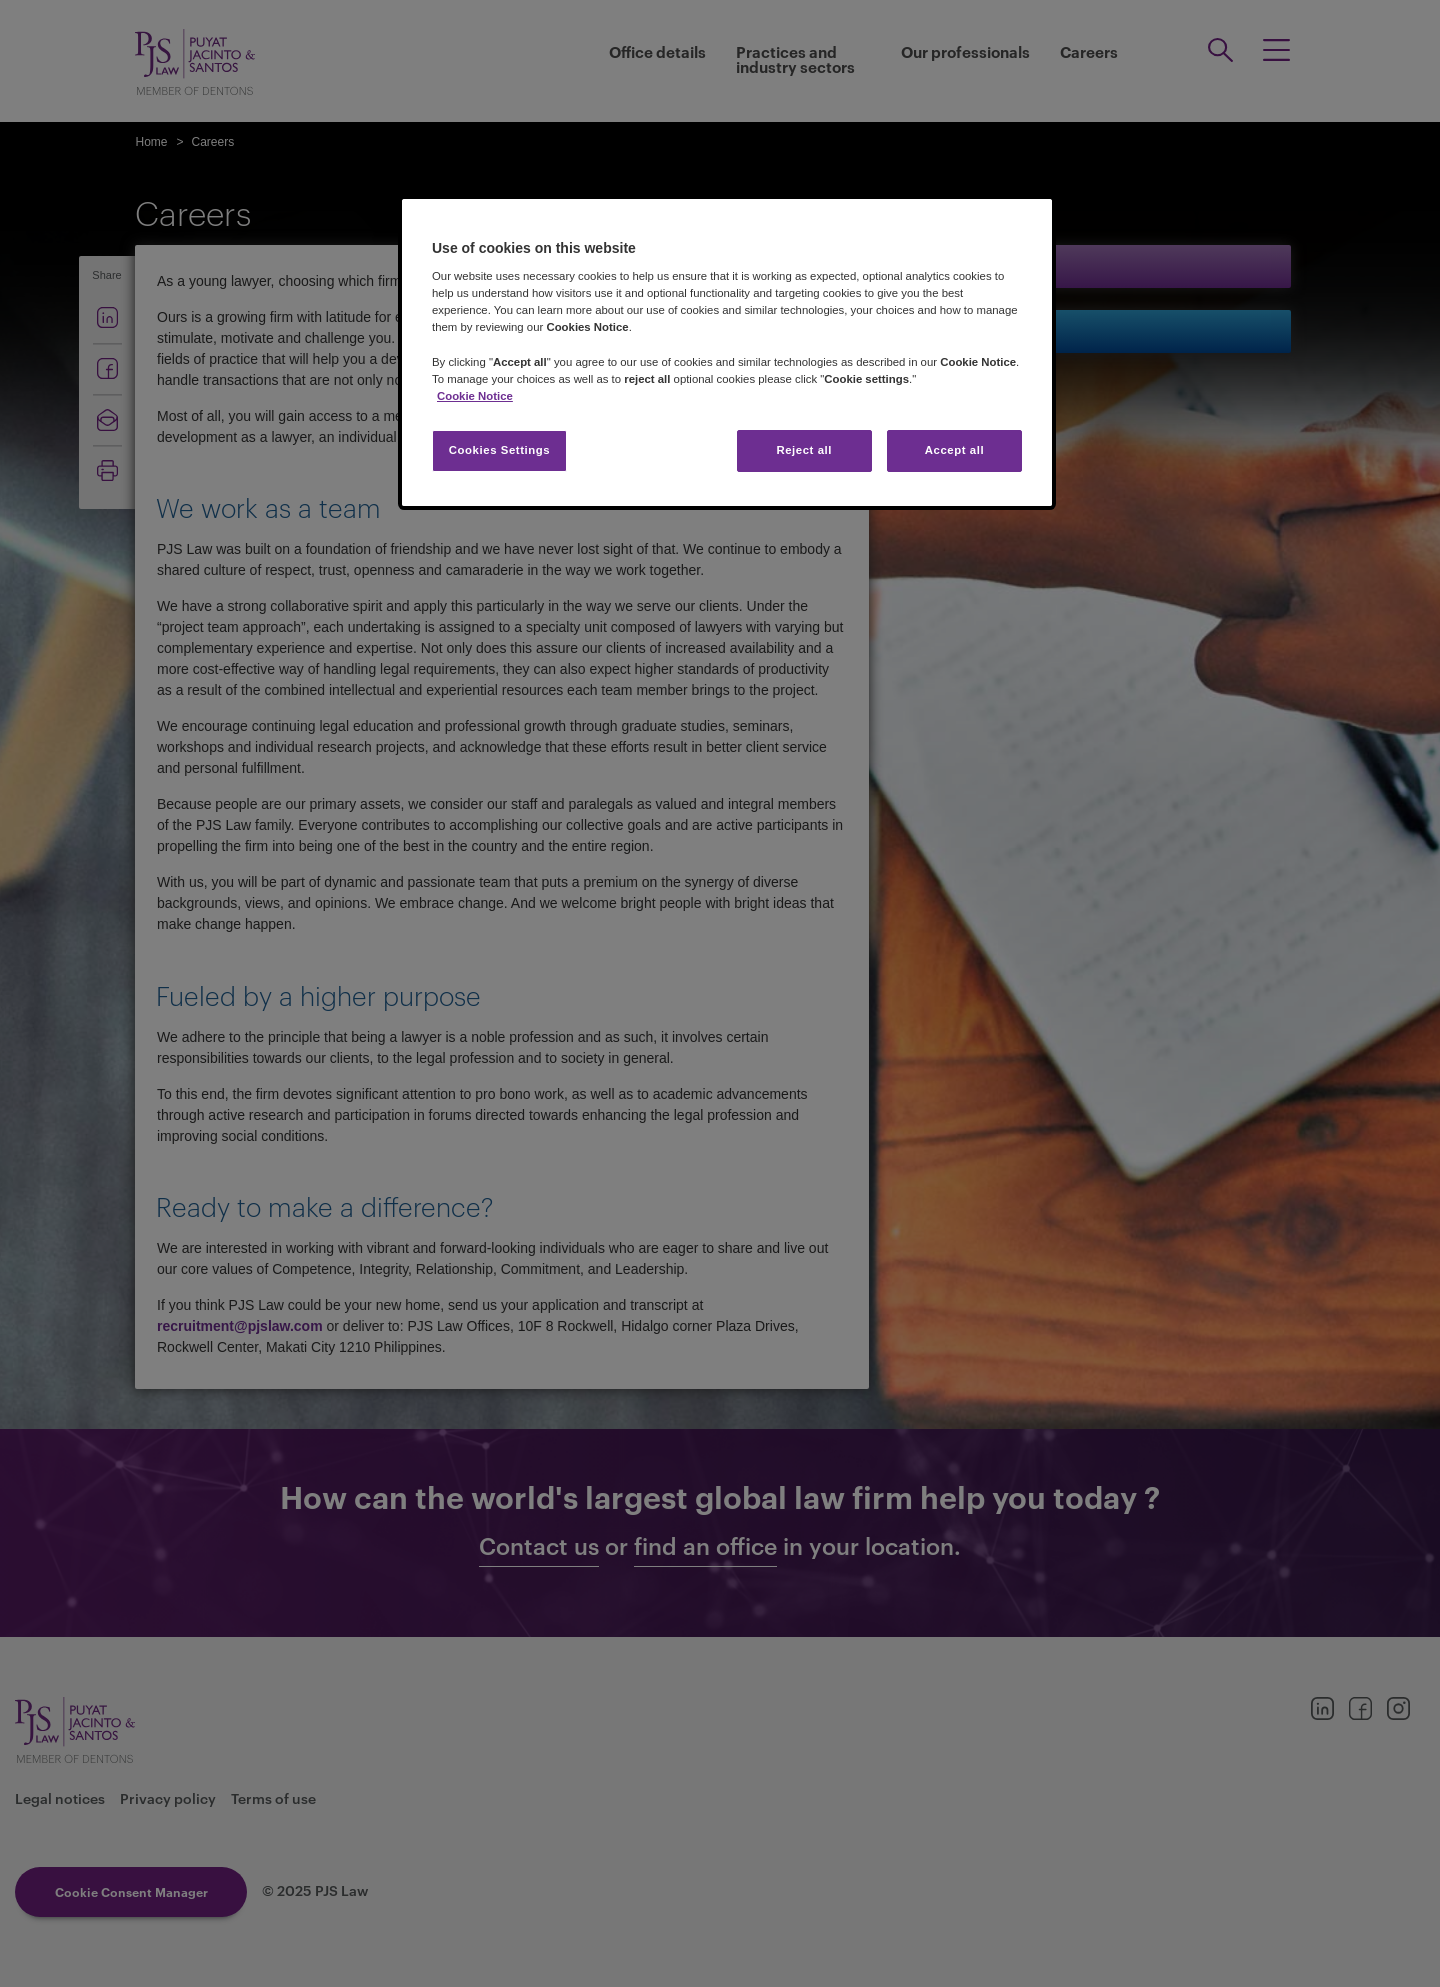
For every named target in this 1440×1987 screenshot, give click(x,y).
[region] (727, 352)
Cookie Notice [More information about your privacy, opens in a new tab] (475, 396)
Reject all (804, 450)
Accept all (954, 450)
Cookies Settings (499, 450)
